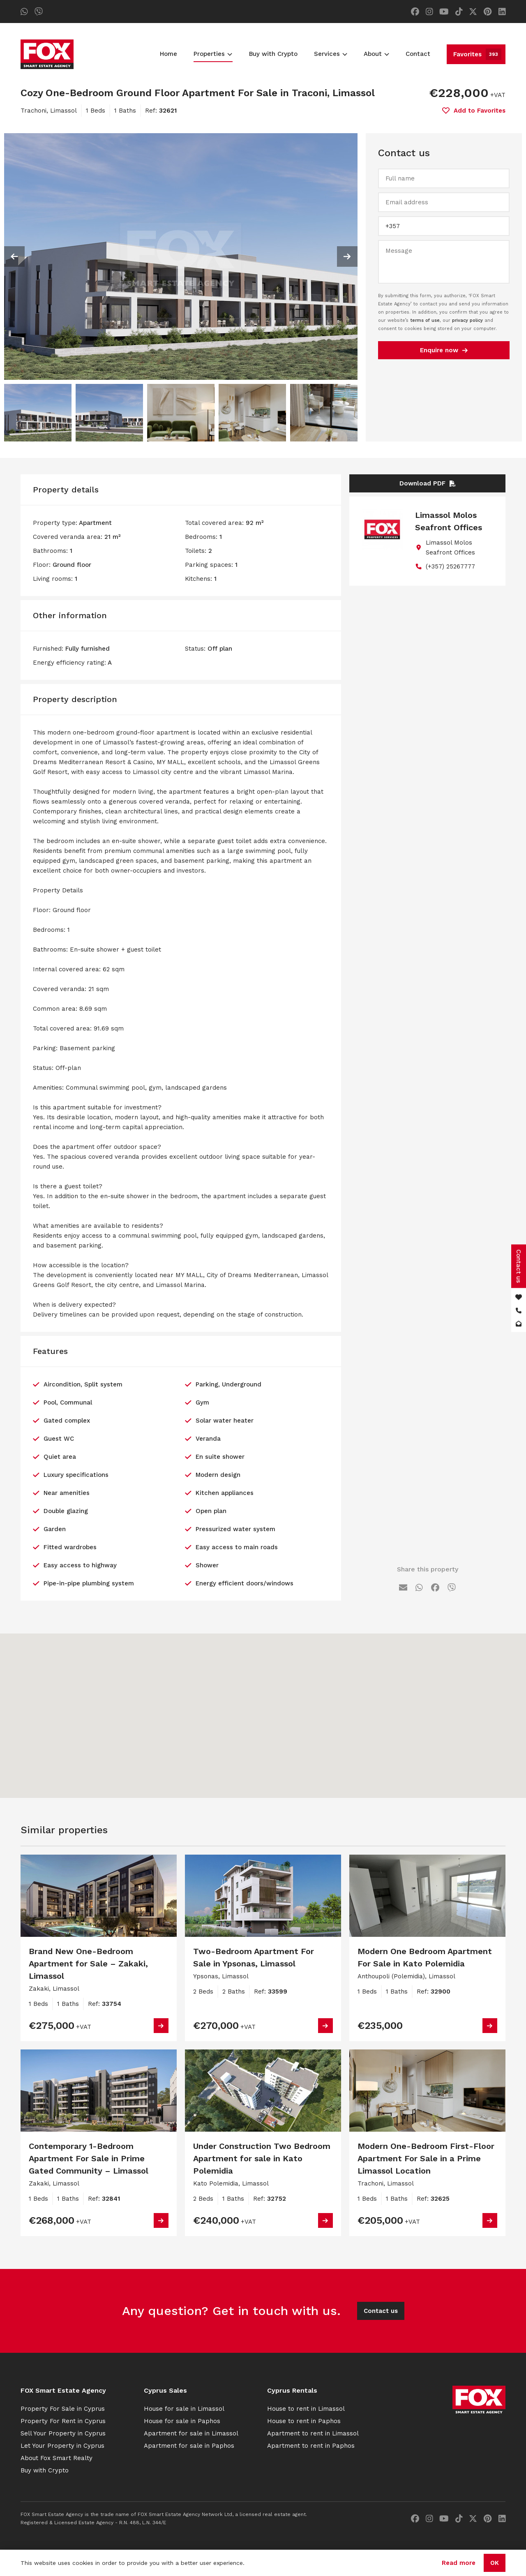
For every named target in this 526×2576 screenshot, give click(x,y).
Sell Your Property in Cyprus (63, 2433)
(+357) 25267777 (450, 566)
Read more (458, 2563)
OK (494, 2563)
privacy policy (467, 320)
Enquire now (444, 350)
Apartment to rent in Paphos (311, 2445)
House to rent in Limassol (306, 2408)
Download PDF (427, 483)
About (376, 54)
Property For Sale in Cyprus (63, 2408)
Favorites (477, 54)
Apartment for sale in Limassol (191, 2433)
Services (330, 54)
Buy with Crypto (273, 54)
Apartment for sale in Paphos (189, 2445)
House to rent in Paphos (304, 2421)
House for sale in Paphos (182, 2421)
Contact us (381, 2311)
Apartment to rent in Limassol (313, 2433)
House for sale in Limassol (184, 2408)
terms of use (425, 320)
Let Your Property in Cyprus (62, 2445)
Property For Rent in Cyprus (63, 2421)
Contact (418, 54)
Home (168, 54)
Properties (213, 54)
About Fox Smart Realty (56, 2458)
